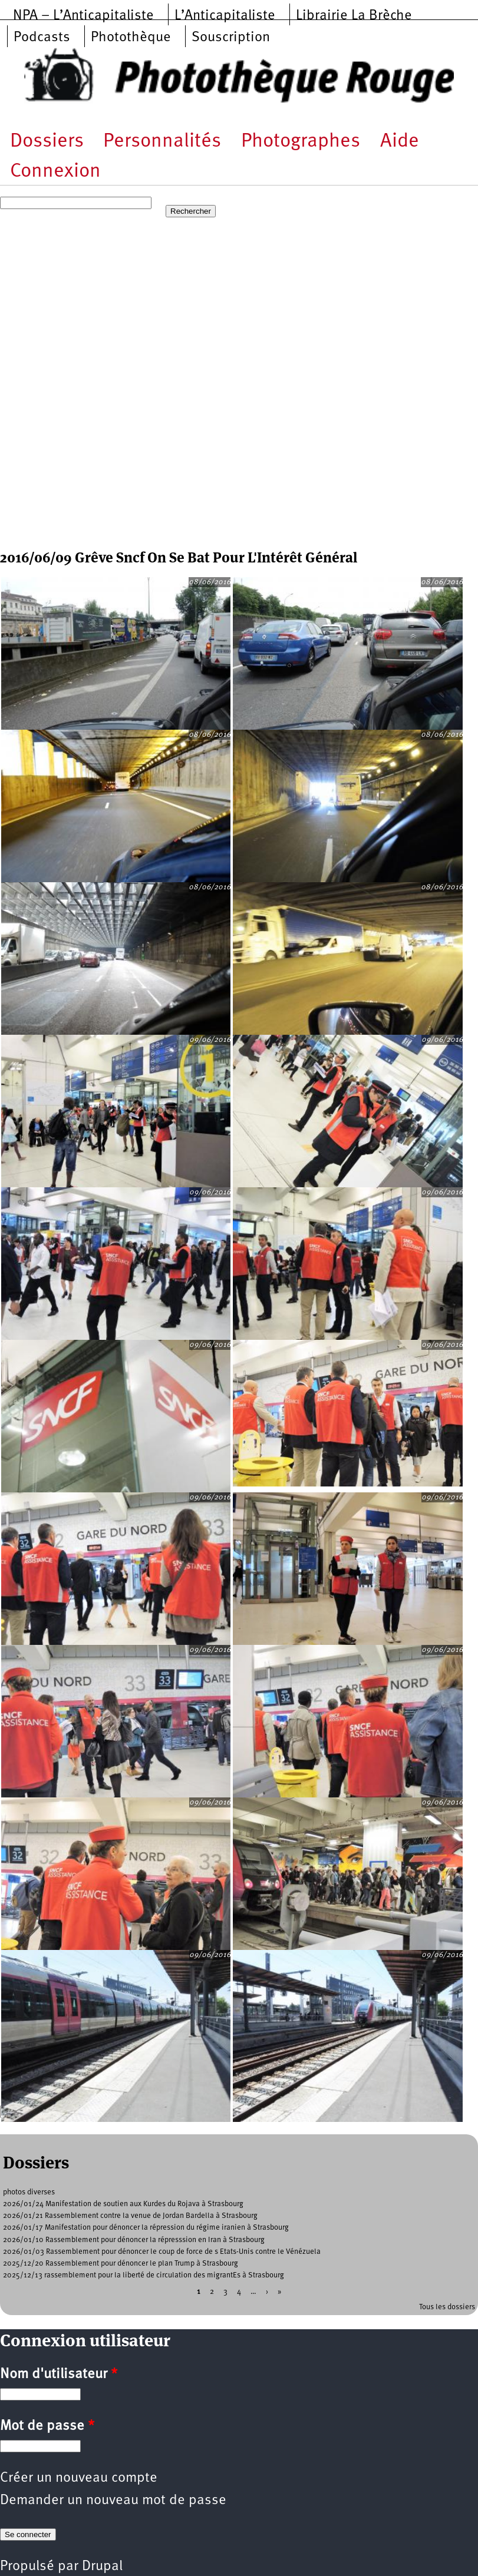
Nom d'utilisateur (58, 2375)
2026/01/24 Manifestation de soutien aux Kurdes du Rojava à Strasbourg (123, 2204)
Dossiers (47, 141)
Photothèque (131, 38)
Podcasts (42, 38)
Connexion (55, 171)
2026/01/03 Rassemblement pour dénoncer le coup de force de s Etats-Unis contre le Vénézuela (162, 2252)
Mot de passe (47, 2426)
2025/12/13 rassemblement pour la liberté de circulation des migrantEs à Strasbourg (143, 2275)
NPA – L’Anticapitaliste (83, 16)
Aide (399, 141)
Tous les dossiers (447, 2307)
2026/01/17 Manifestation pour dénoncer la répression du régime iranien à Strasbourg (146, 2227)
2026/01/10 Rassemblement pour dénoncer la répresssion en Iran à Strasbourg (134, 2240)
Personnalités (162, 141)
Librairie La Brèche (354, 16)
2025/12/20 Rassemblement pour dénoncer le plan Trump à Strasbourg (120, 2263)
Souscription (231, 38)
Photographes (300, 141)
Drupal (102, 2567)
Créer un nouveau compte (78, 2478)
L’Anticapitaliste (224, 16)
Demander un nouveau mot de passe (113, 2501)
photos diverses (29, 2192)
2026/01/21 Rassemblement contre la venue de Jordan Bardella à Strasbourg (130, 2216)
